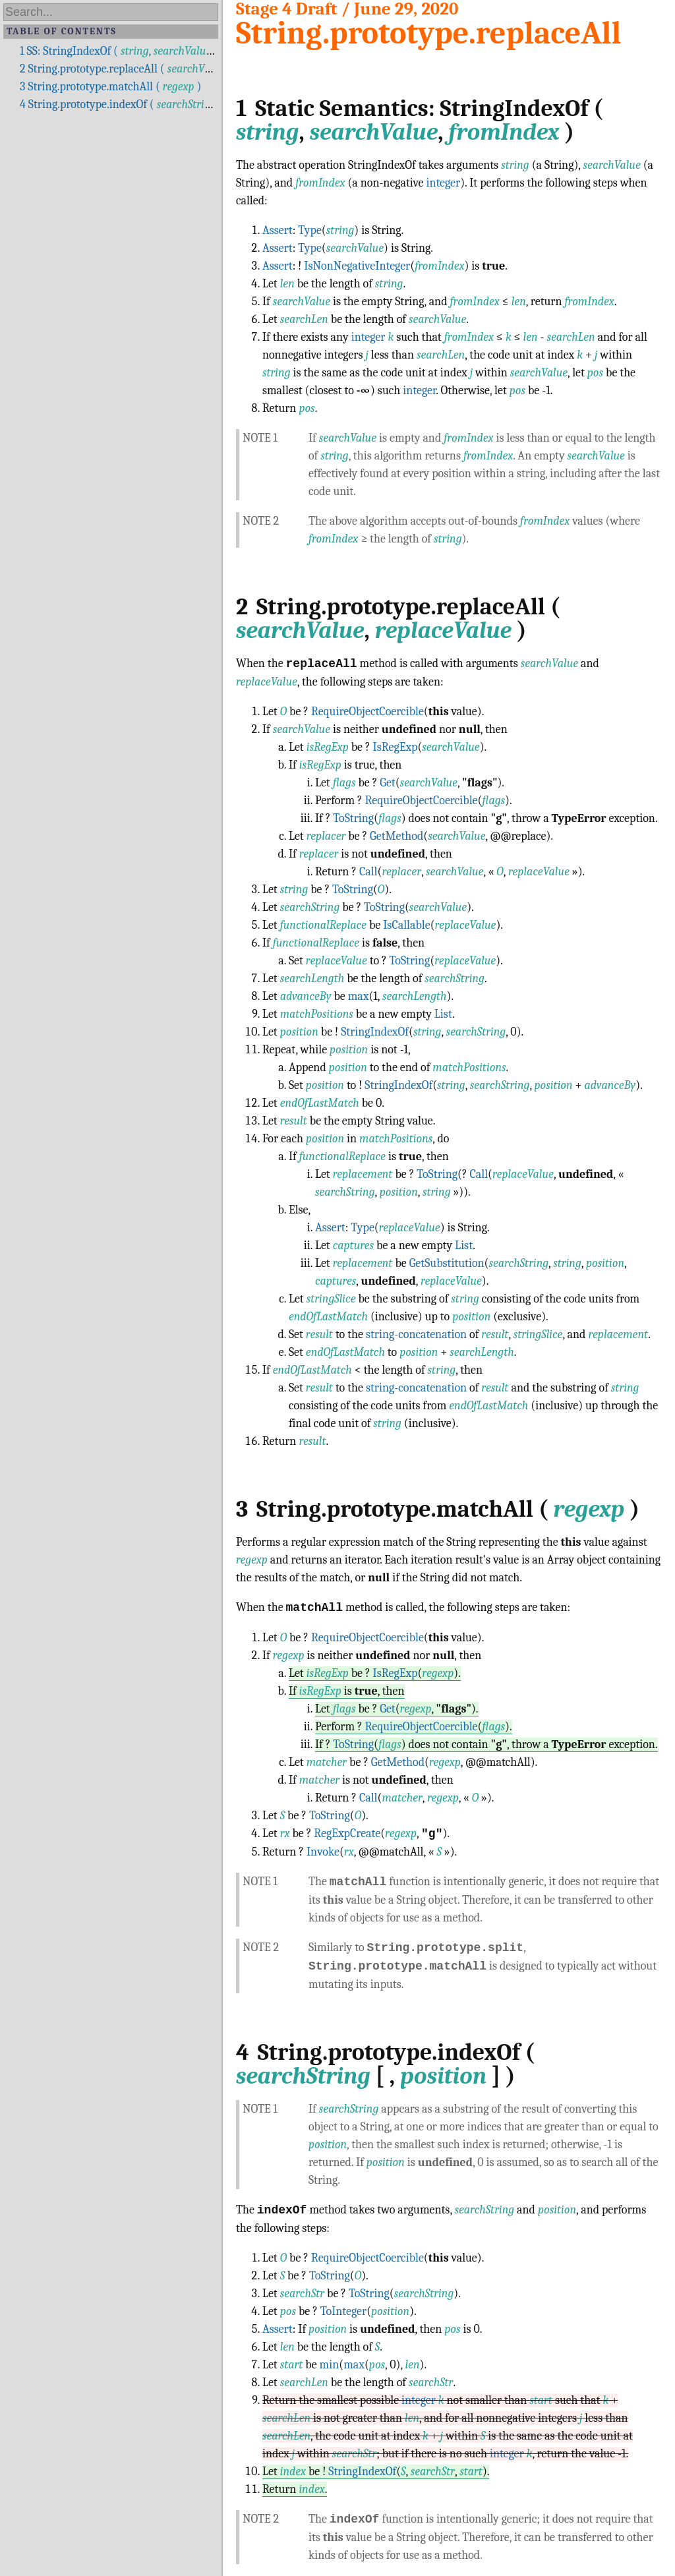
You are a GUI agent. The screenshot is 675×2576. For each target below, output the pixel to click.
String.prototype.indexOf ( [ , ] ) (151, 104)
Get (388, 783)
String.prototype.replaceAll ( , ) (159, 69)
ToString (353, 818)
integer (443, 183)
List (443, 1014)
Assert (277, 230)
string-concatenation (416, 1334)
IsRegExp (395, 747)
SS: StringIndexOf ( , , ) (146, 51)
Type (310, 230)
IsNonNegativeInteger (357, 266)
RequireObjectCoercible (367, 711)
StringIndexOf (375, 1032)
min (329, 2365)
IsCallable (406, 925)
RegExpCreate (347, 1834)
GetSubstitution (446, 1263)
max (358, 996)
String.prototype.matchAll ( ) (110, 87)
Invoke (323, 1852)
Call (368, 872)
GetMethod (396, 836)
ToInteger (343, 2311)
